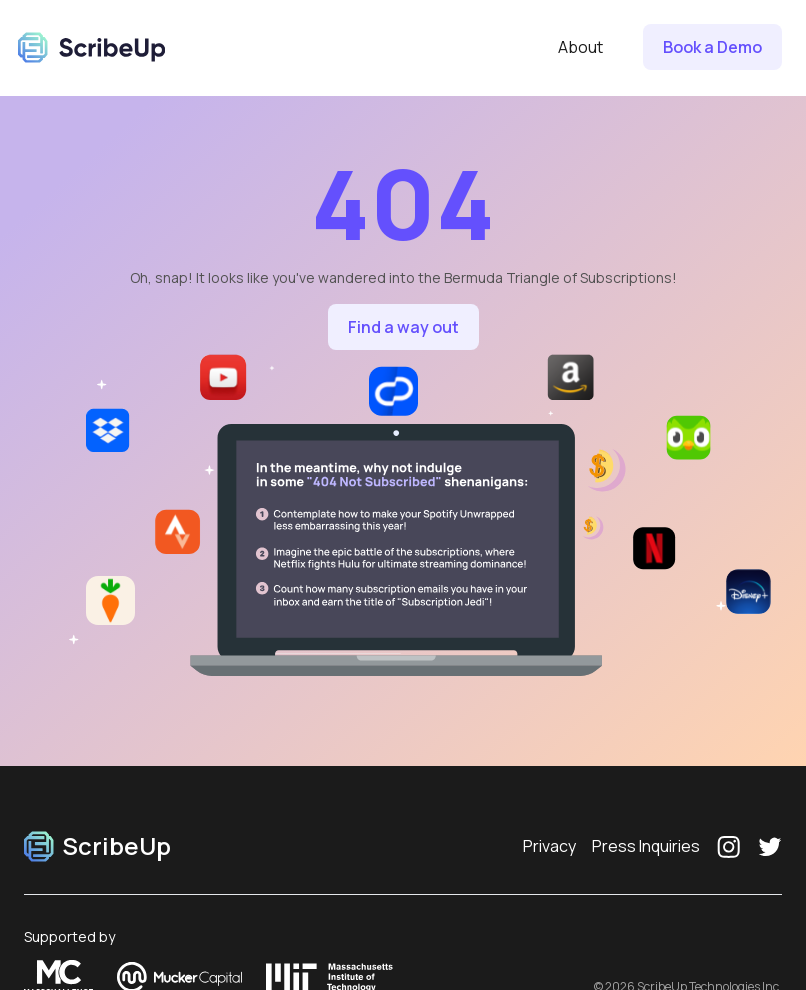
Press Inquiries (646, 846)
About (580, 47)
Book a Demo (712, 47)
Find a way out (403, 327)
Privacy (549, 846)
